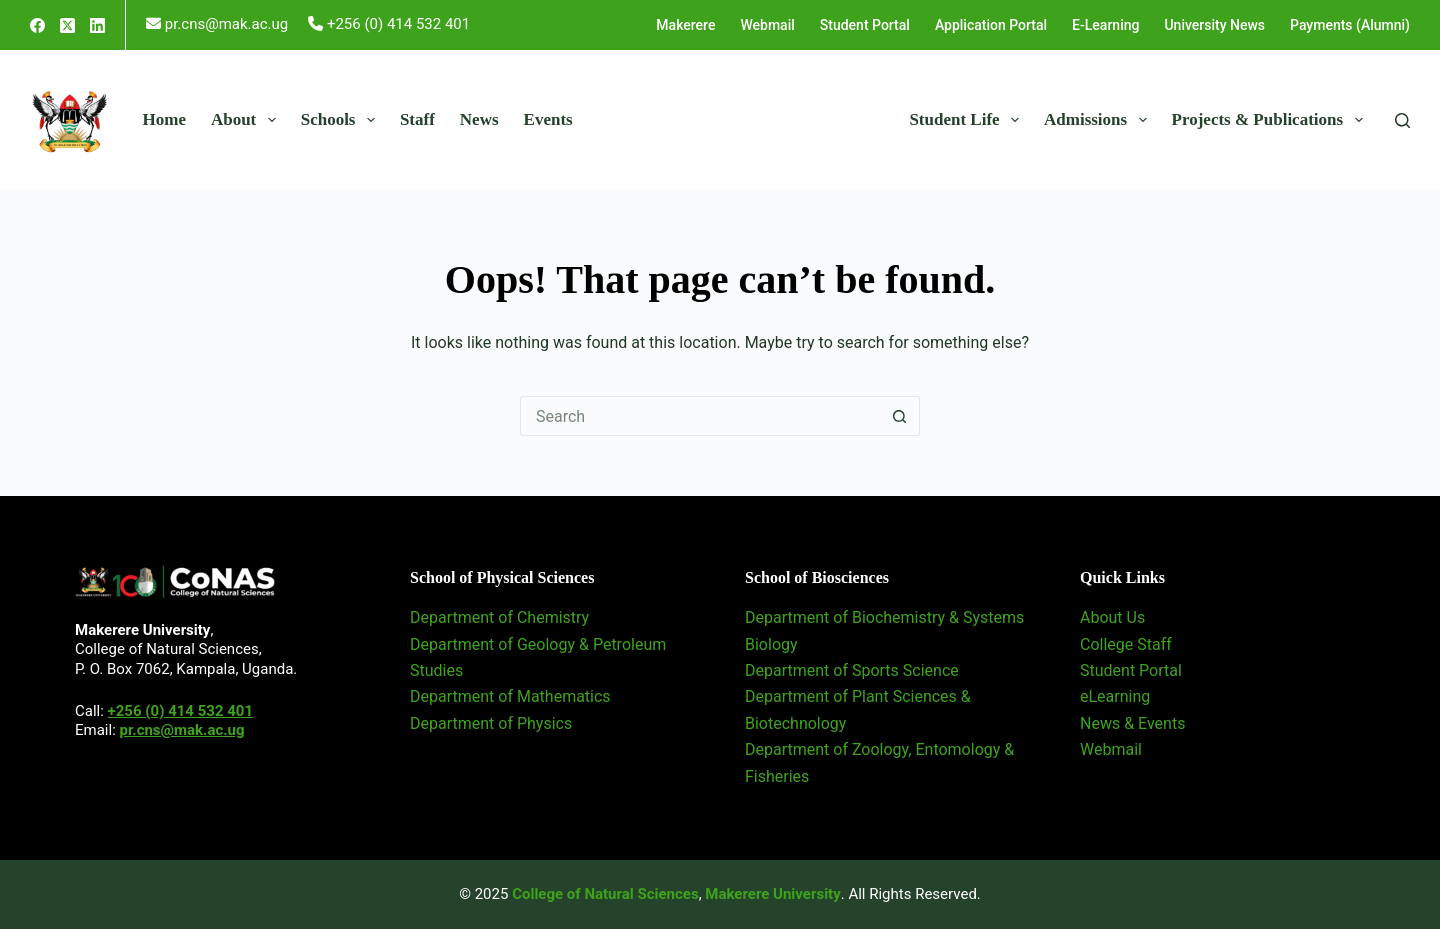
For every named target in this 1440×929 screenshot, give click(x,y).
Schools (342, 120)
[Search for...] (700, 416)
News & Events (1132, 723)
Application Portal (991, 25)
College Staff (1126, 644)
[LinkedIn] (97, 25)
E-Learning (1105, 25)
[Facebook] (37, 25)
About (247, 120)
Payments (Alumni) (1350, 25)
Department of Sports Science (852, 670)
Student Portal (865, 25)
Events (548, 119)
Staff (417, 119)
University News (1214, 25)
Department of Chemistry (499, 617)
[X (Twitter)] (67, 25)
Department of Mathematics (510, 696)
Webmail (767, 25)
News (479, 119)
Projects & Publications (1271, 120)
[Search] (1402, 120)
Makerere (685, 25)
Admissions (1099, 120)
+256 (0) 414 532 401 (180, 711)
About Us (1112, 617)
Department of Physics (491, 723)
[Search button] (900, 416)
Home (164, 119)
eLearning (1115, 696)
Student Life (968, 120)
